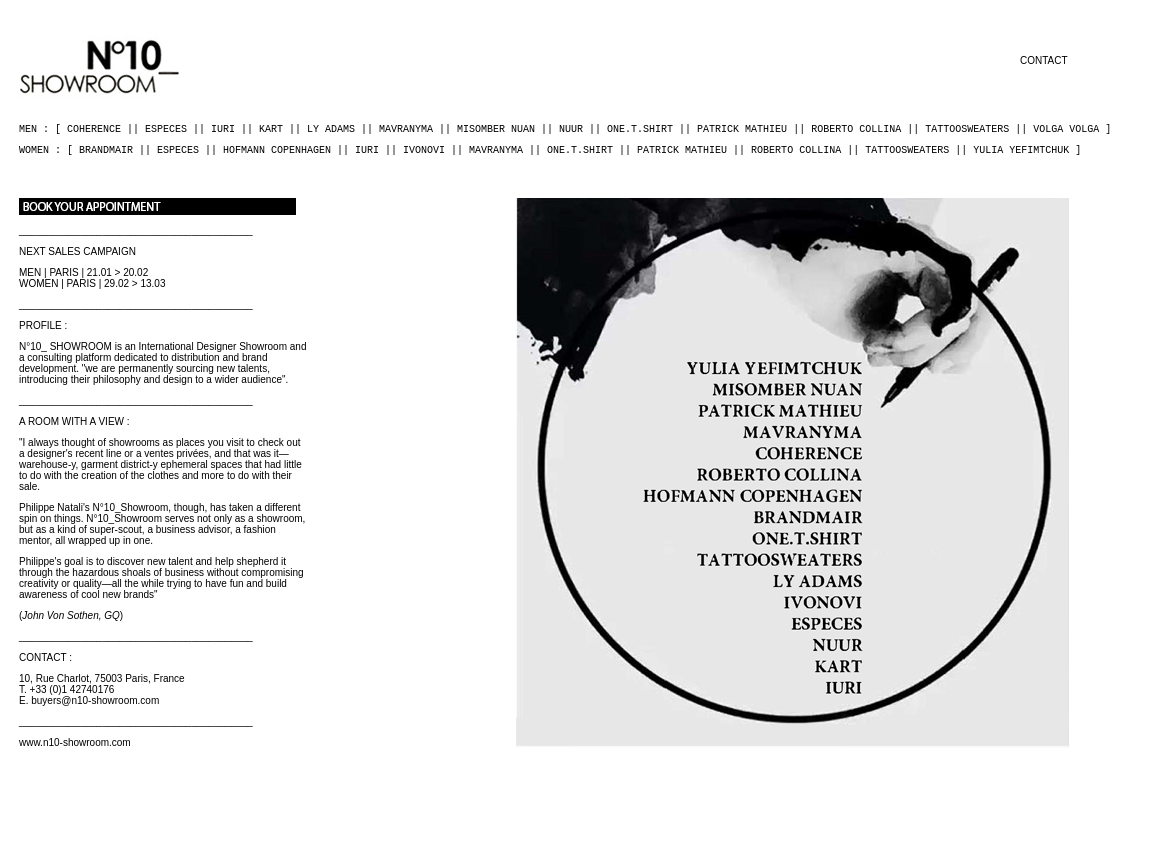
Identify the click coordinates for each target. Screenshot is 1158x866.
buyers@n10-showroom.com (95, 700)
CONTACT (1044, 60)
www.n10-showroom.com (75, 742)
